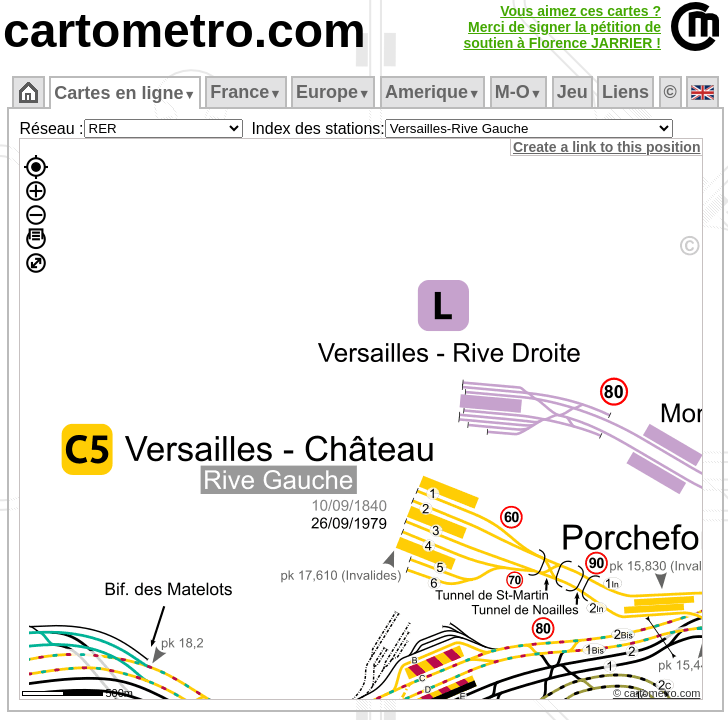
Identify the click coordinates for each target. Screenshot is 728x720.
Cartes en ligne (124, 93)
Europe (333, 92)
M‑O (518, 92)
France (245, 92)
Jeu (572, 92)
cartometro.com (184, 30)
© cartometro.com (657, 693)
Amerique (432, 92)
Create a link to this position (606, 147)
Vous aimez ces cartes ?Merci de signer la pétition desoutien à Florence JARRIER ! (562, 27)
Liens (625, 92)
